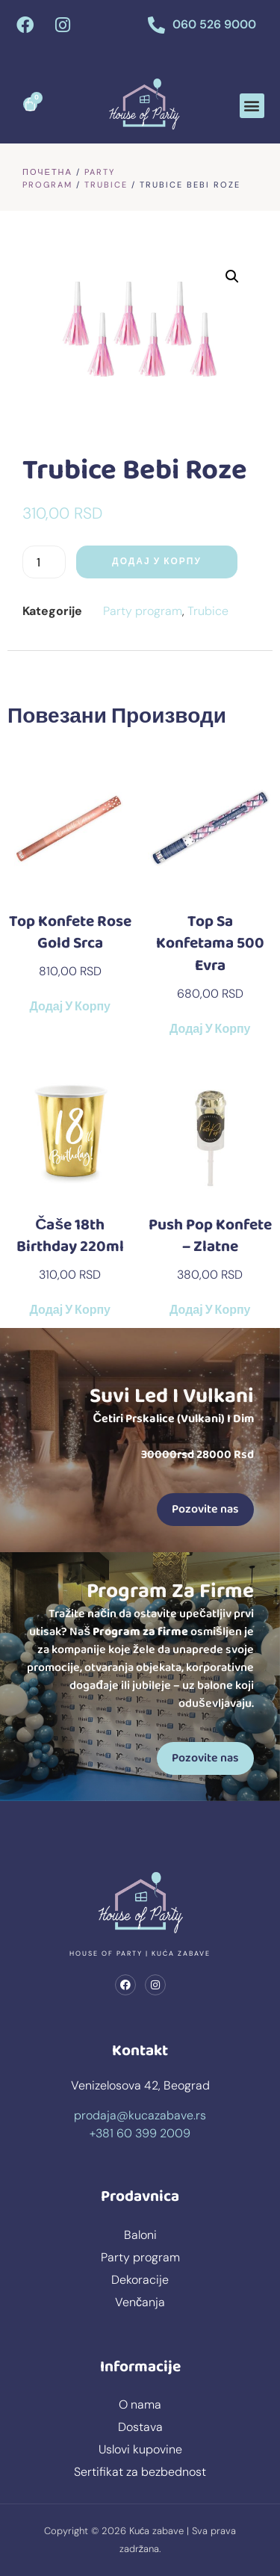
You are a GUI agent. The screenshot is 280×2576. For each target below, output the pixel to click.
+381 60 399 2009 (140, 2133)
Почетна (47, 172)
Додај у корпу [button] (70, 1007)
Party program (142, 611)
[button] (252, 105)
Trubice (106, 184)
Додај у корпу (157, 562)
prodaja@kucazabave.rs (140, 2115)
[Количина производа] (44, 562)
